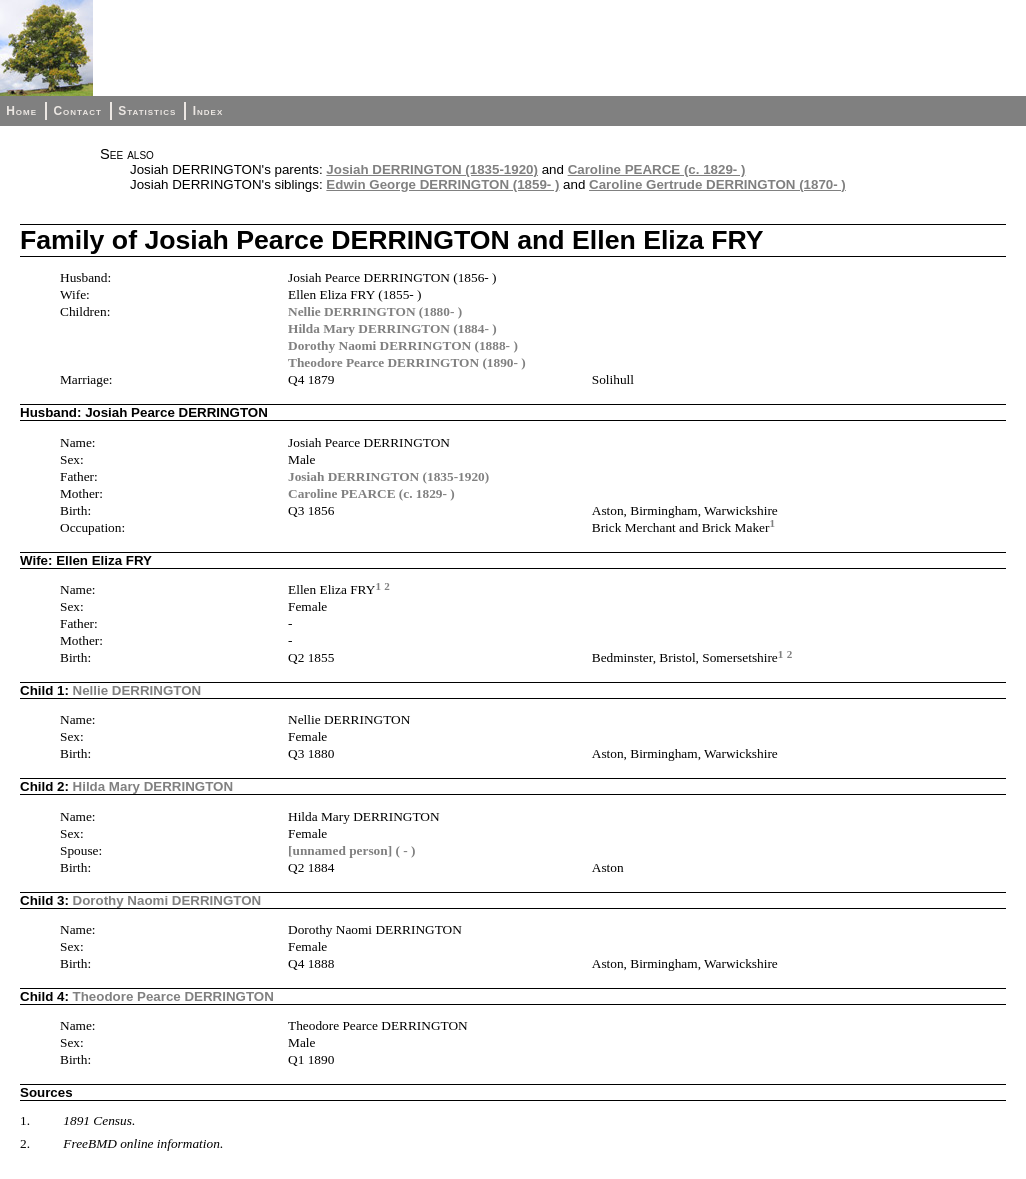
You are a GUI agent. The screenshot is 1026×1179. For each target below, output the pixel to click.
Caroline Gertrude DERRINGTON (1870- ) (717, 184)
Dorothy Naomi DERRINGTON (167, 900)
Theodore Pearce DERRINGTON (173, 996)
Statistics (147, 111)
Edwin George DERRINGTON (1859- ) (442, 184)
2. (25, 1143)
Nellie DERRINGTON (137, 690)
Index (208, 111)
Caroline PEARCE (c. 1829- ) (657, 169)
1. (25, 1120)
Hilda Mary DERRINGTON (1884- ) (392, 328)
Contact (77, 111)
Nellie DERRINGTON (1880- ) (375, 311)
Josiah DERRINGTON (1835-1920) (432, 169)
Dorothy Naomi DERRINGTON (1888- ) (403, 345)
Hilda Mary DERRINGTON (153, 786)
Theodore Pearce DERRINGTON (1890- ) (407, 362)
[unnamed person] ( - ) (351, 850)
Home (21, 111)
